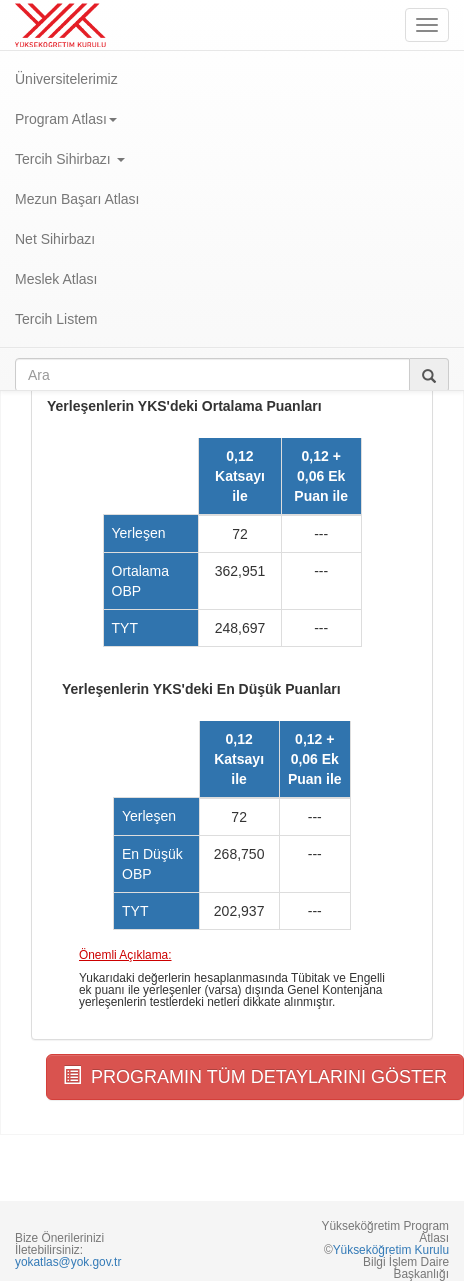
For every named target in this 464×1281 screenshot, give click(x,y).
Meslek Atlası (56, 279)
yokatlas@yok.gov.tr (68, 1262)
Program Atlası (66, 119)
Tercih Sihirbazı (70, 159)
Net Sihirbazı (55, 239)
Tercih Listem (56, 319)
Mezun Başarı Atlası (77, 199)
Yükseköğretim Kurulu (391, 1250)
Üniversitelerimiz (66, 79)
